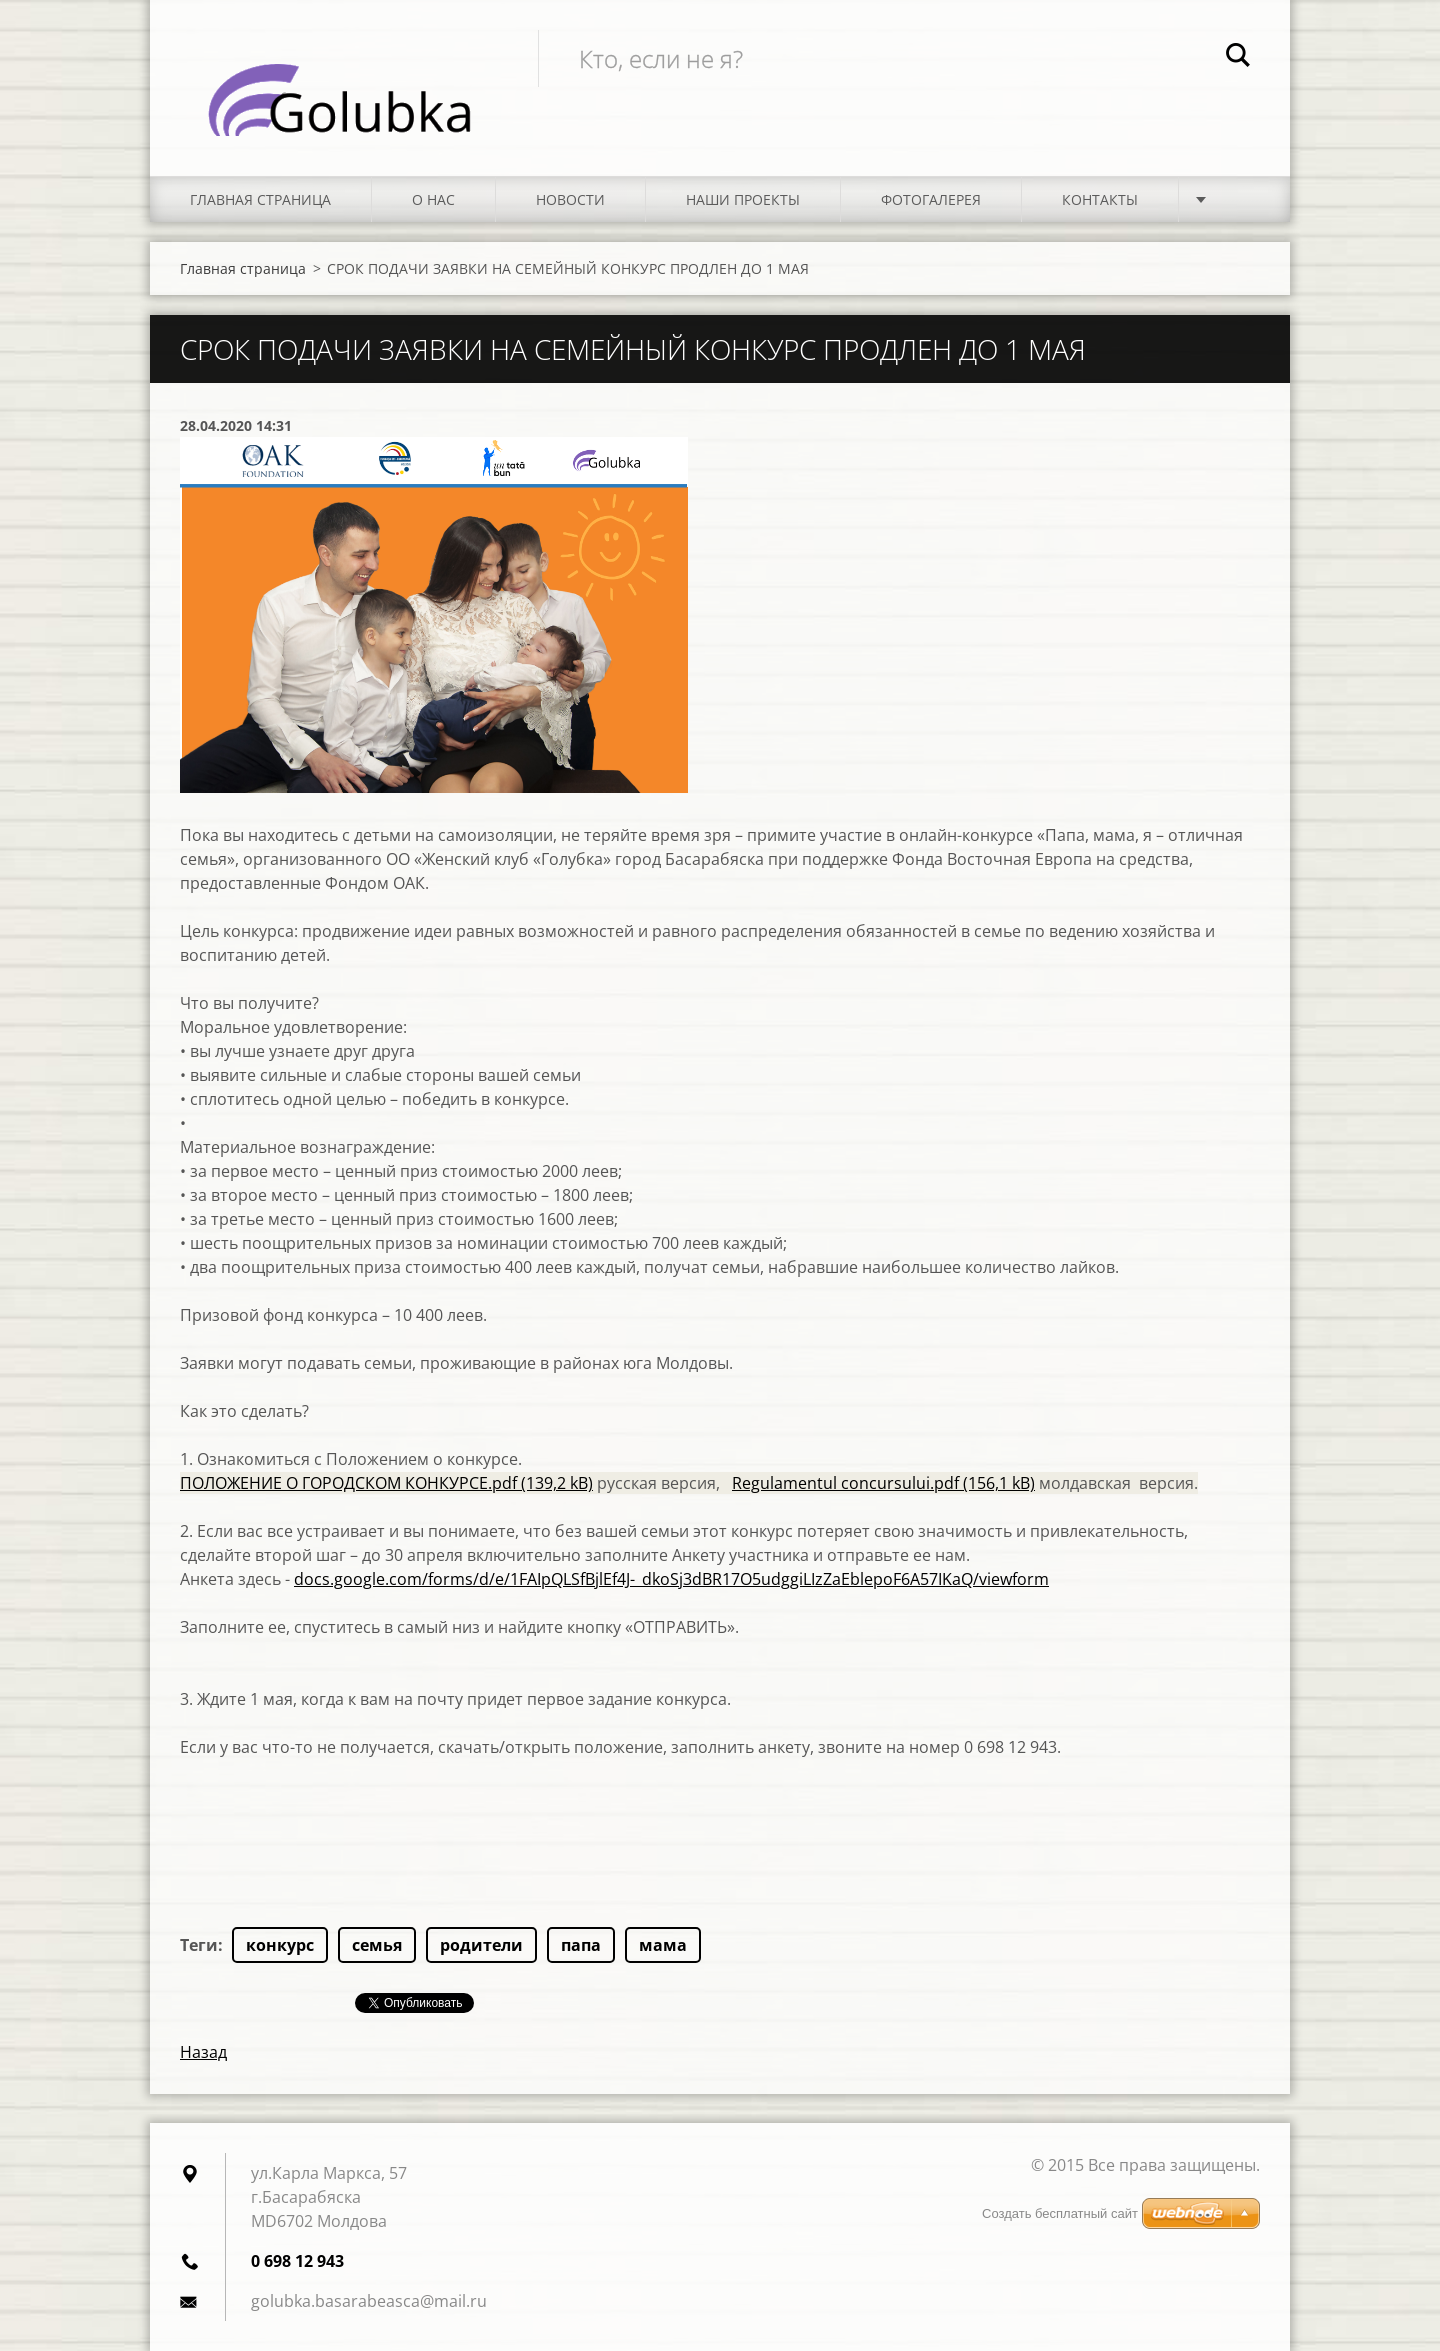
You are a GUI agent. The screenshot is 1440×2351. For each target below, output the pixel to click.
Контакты (1100, 199)
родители (481, 1945)
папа (581, 1945)
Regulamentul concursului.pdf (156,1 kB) (883, 1483)
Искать (1238, 58)
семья (377, 1945)
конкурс (280, 1945)
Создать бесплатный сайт (1060, 2213)
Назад (203, 2052)
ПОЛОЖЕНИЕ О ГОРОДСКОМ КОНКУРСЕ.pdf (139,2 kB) (386, 1483)
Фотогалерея (931, 199)
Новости (570, 199)
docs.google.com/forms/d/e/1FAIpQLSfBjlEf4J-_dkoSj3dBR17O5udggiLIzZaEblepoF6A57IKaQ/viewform (671, 1579)
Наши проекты (743, 199)
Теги (199, 1945)
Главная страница (260, 199)
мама (663, 1945)
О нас (433, 199)
